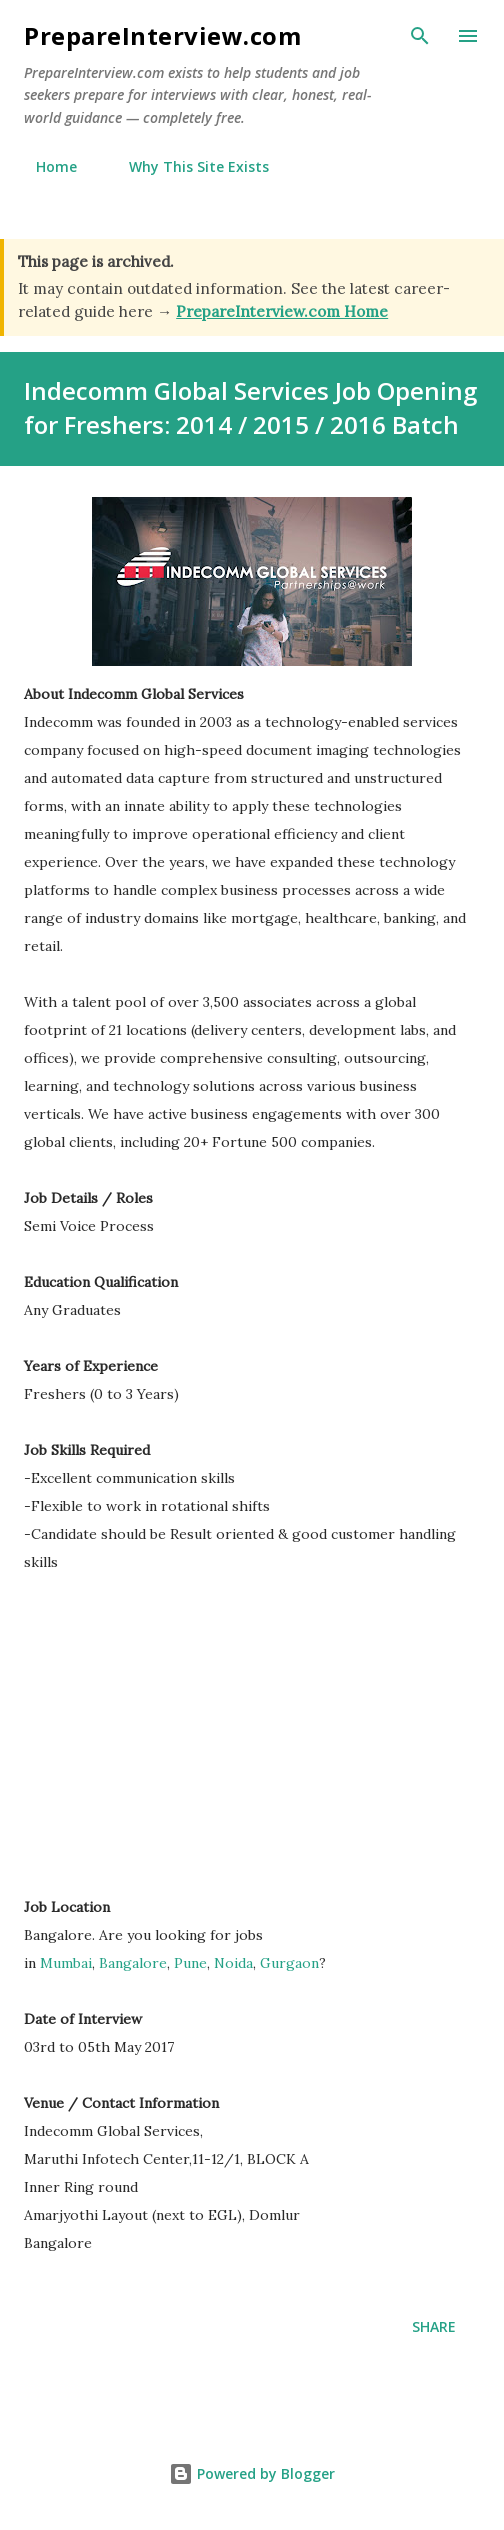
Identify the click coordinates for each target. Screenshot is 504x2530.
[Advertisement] (192, 1744)
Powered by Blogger (252, 2473)
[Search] (420, 36)
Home (44, 166)
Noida (233, 1963)
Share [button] (434, 2326)
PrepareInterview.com (162, 35)
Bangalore (133, 1963)
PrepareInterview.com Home (282, 311)
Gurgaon (289, 1963)
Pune (190, 1963)
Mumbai (66, 1963)
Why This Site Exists (187, 166)
